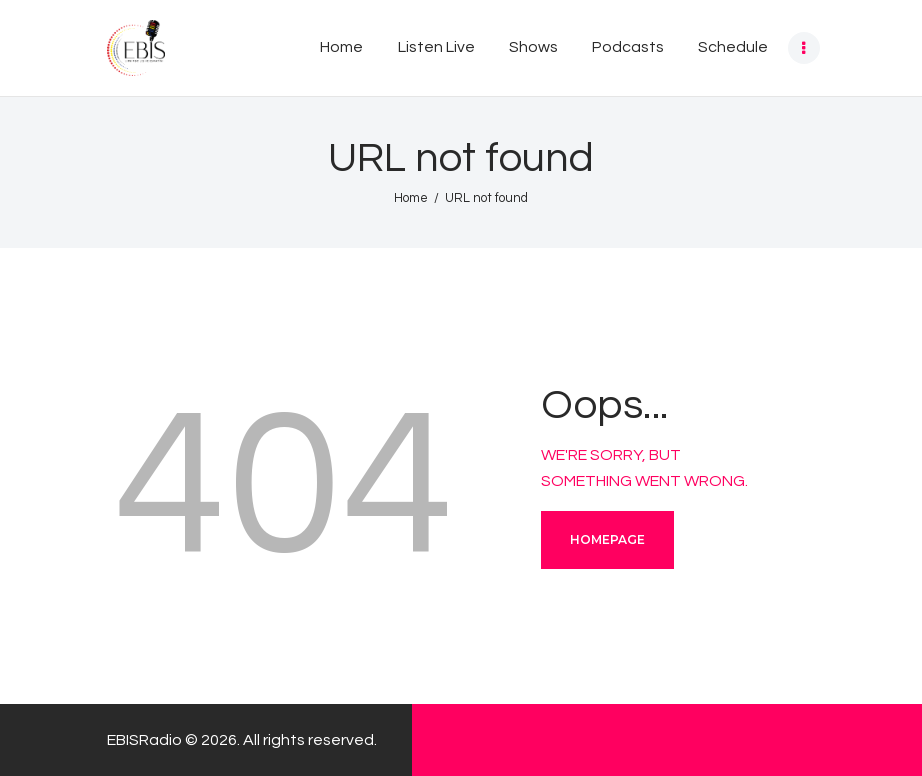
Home (411, 198)
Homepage (607, 539)
